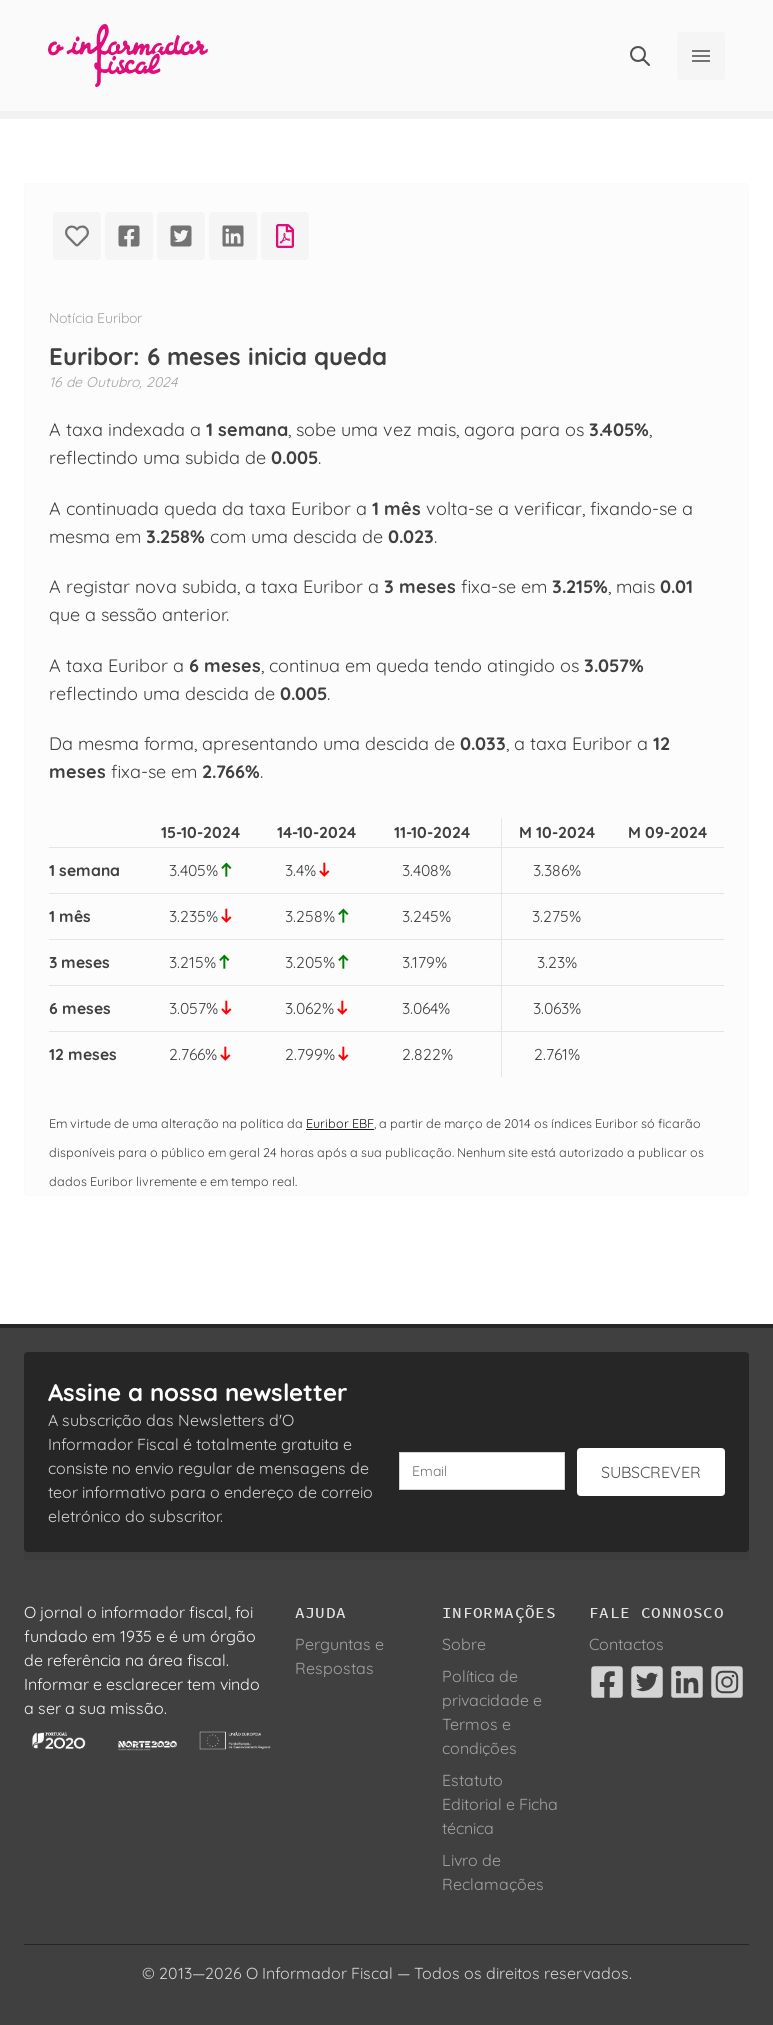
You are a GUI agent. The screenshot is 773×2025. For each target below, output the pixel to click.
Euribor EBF (340, 1123)
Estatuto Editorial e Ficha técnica (500, 1804)
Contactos (626, 1644)
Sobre (464, 1644)
